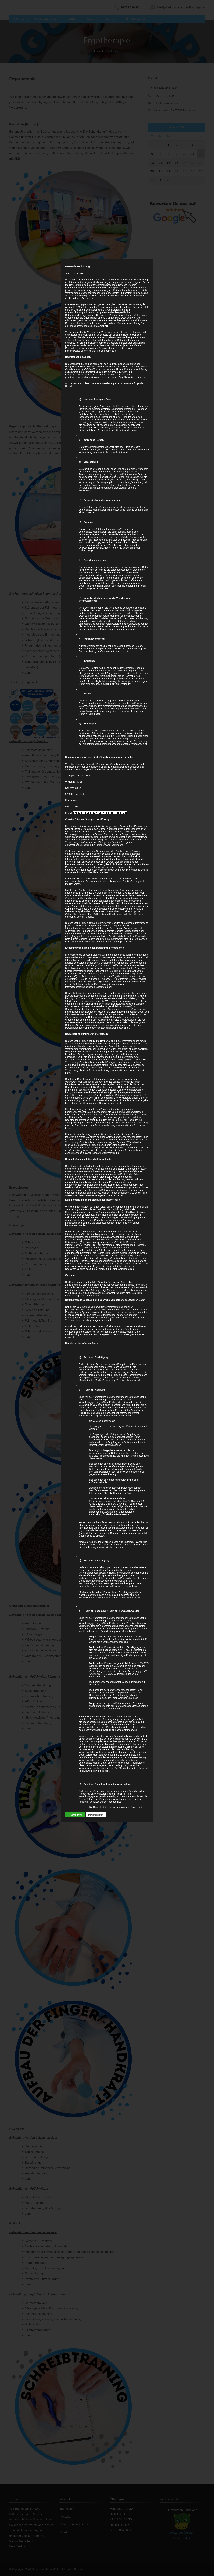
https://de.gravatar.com (87, 1295)
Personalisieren (95, 1815)
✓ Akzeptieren (75, 1815)
